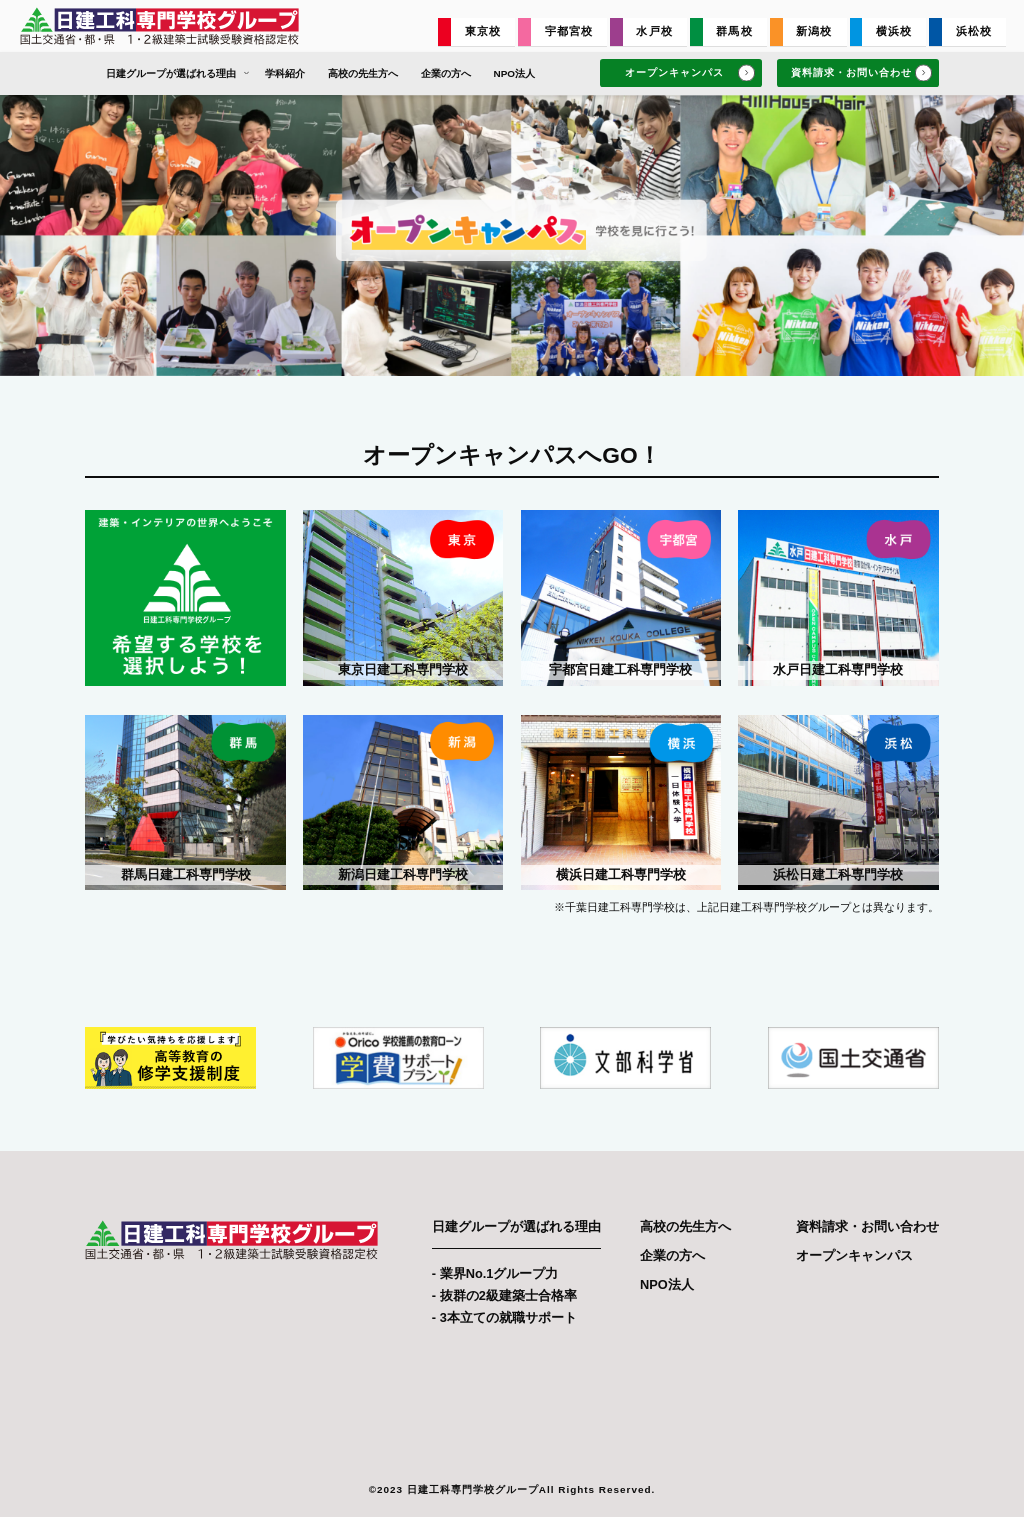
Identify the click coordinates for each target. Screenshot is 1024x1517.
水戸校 (654, 31)
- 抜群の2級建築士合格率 (504, 1295)
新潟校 (814, 31)
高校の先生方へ (363, 73)
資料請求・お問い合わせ (861, 73)
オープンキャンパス (690, 73)
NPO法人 (514, 73)
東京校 (483, 31)
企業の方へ (446, 73)
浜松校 (974, 31)
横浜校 (894, 31)
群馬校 (734, 31)
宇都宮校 (569, 31)
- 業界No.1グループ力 (495, 1273)
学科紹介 (285, 73)
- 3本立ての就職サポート (504, 1317)
